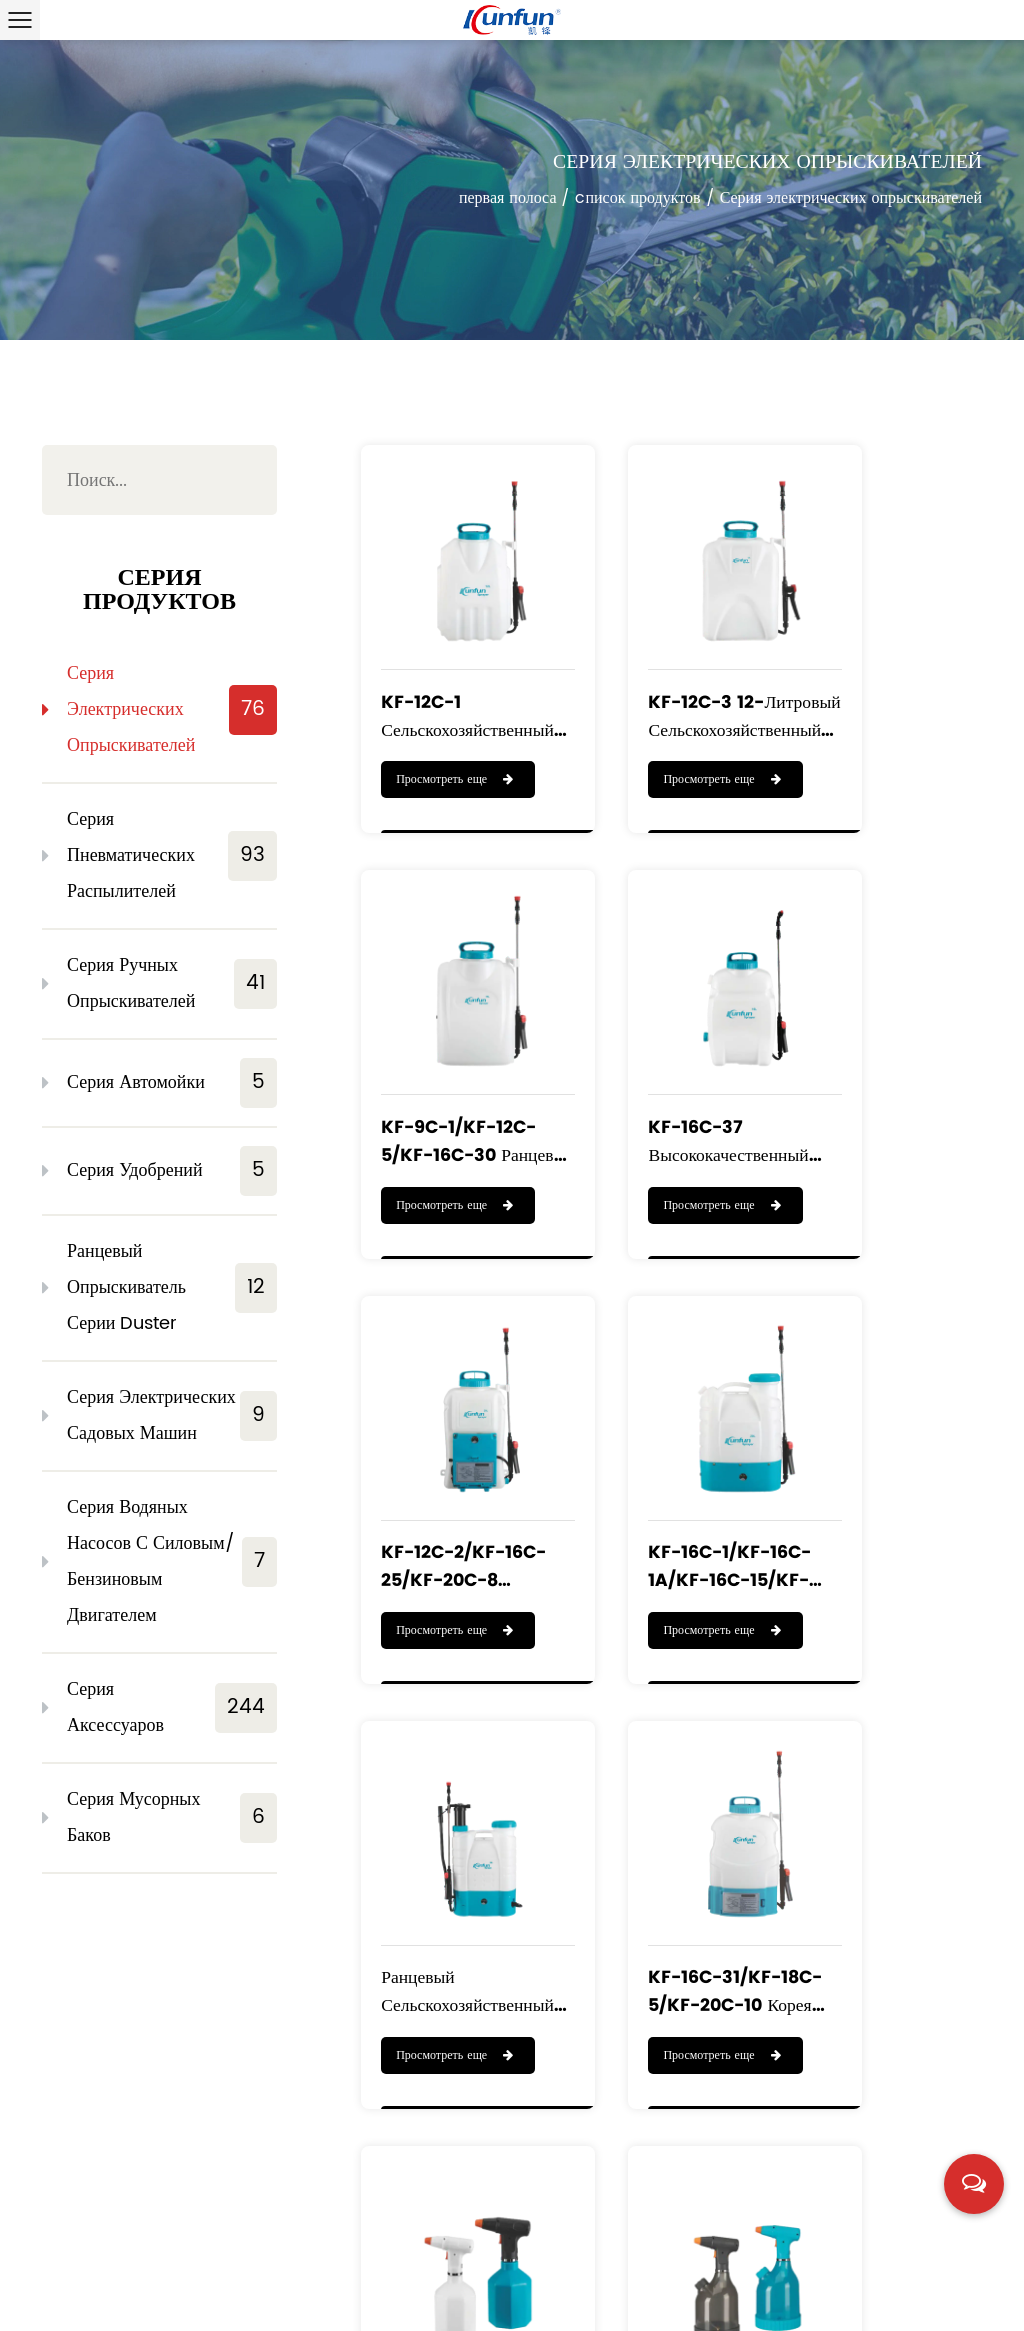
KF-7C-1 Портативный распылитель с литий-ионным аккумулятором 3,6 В (662, 1832)
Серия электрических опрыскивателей (172, 709)
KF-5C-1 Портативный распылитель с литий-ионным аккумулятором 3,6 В (880, 1832)
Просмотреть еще (442, 735)
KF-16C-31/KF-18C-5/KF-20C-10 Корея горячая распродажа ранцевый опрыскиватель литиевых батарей (671, 1444)
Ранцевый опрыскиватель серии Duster (172, 1287)
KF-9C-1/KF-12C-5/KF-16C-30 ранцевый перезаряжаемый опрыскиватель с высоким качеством (887, 666)
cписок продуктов (637, 200)
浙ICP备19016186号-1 (913, 2304)
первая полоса (508, 200)
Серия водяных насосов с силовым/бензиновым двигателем (172, 1561)
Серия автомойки (172, 1083)
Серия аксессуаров (172, 1707)
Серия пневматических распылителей (172, 855)
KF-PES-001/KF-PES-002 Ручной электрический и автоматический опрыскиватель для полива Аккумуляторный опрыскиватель (885, 1444)
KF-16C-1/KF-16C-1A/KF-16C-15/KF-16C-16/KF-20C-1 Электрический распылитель (880, 1055)
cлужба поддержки (115, 2275)
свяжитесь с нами (379, 2275)
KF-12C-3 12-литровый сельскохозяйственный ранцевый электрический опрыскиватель (668, 666)
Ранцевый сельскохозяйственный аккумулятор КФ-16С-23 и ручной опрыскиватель (450, 1444)
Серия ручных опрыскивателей (172, 983)
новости (250, 2275)
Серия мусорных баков (172, 1817)
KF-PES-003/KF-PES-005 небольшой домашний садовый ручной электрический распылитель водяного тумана (448, 1832)
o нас (202, 2256)
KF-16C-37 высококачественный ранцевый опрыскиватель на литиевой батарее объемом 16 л (453, 1055)
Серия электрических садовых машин (172, 1415)
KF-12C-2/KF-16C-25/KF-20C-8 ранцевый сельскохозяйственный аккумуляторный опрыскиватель (669, 1055)
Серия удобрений (172, 1171)
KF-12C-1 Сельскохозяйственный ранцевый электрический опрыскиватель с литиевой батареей (450, 666)
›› (838, 2046)
